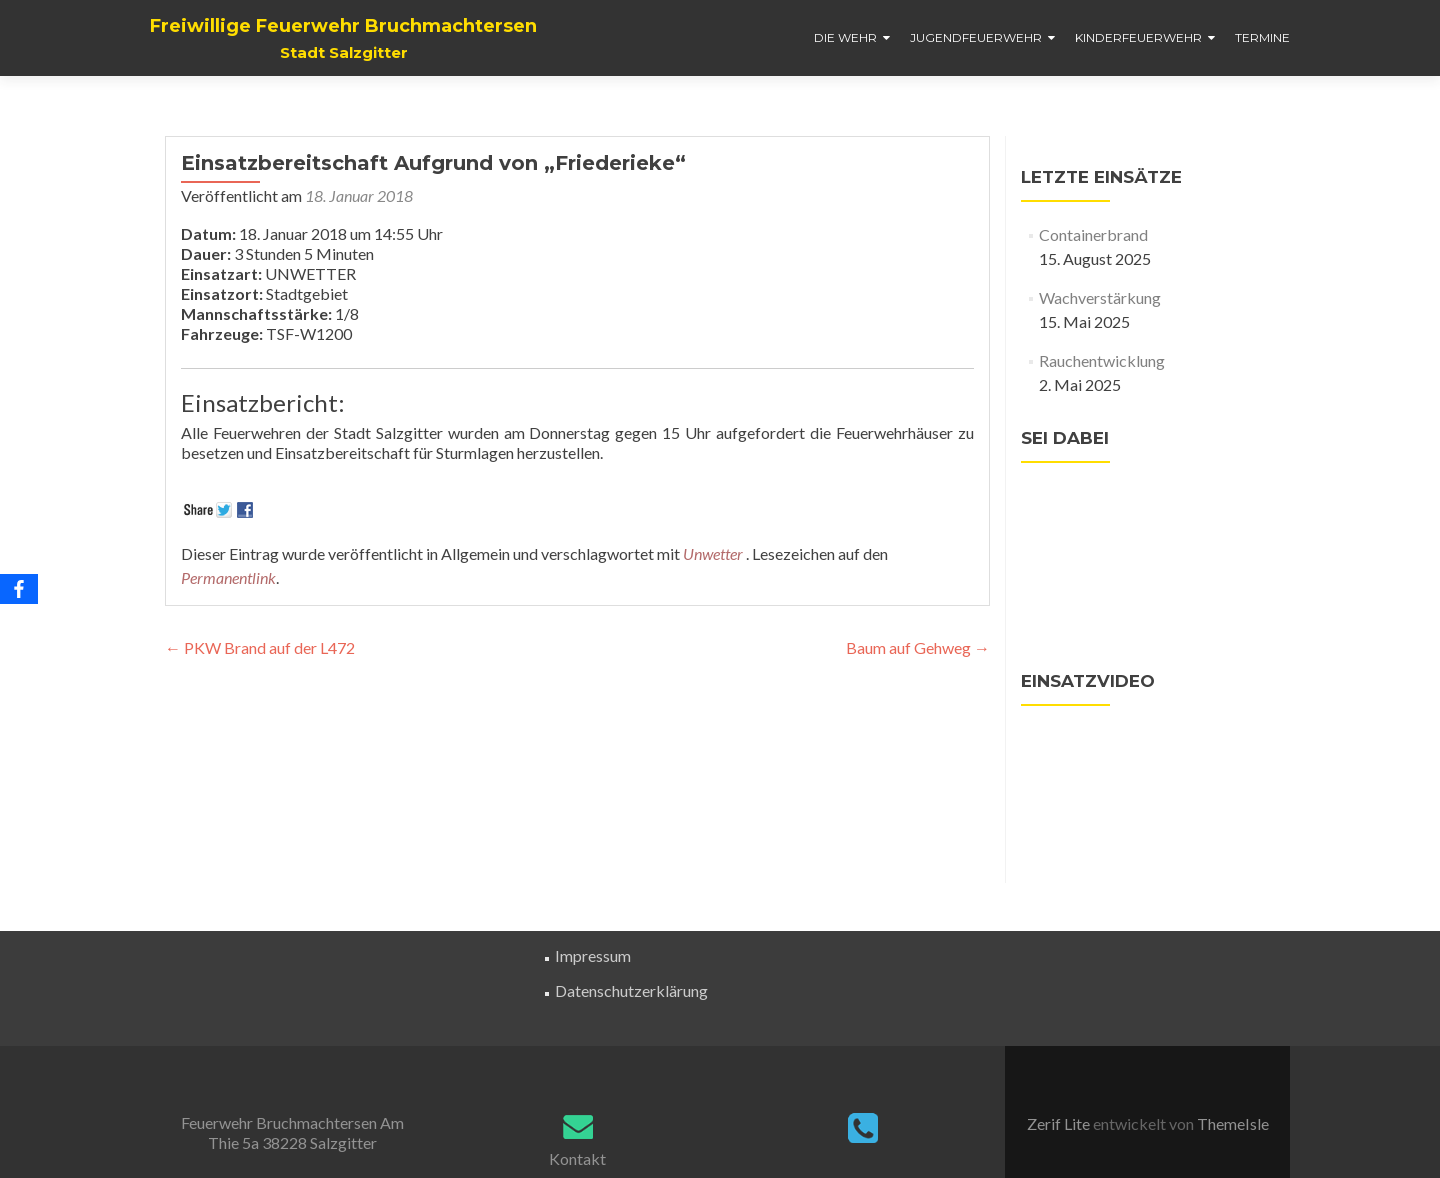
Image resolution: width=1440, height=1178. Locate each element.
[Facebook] (19, 589)
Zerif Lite (1060, 1123)
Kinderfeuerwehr (1138, 37)
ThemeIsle (1233, 1123)
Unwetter (713, 553)
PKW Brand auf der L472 (260, 647)
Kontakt (577, 1158)
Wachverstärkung (1100, 297)
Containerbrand (1093, 234)
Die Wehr (845, 37)
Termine (1262, 37)
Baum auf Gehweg (918, 647)
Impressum (593, 955)
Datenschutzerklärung (631, 990)
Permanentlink (228, 577)
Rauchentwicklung (1102, 360)
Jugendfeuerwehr (976, 37)
